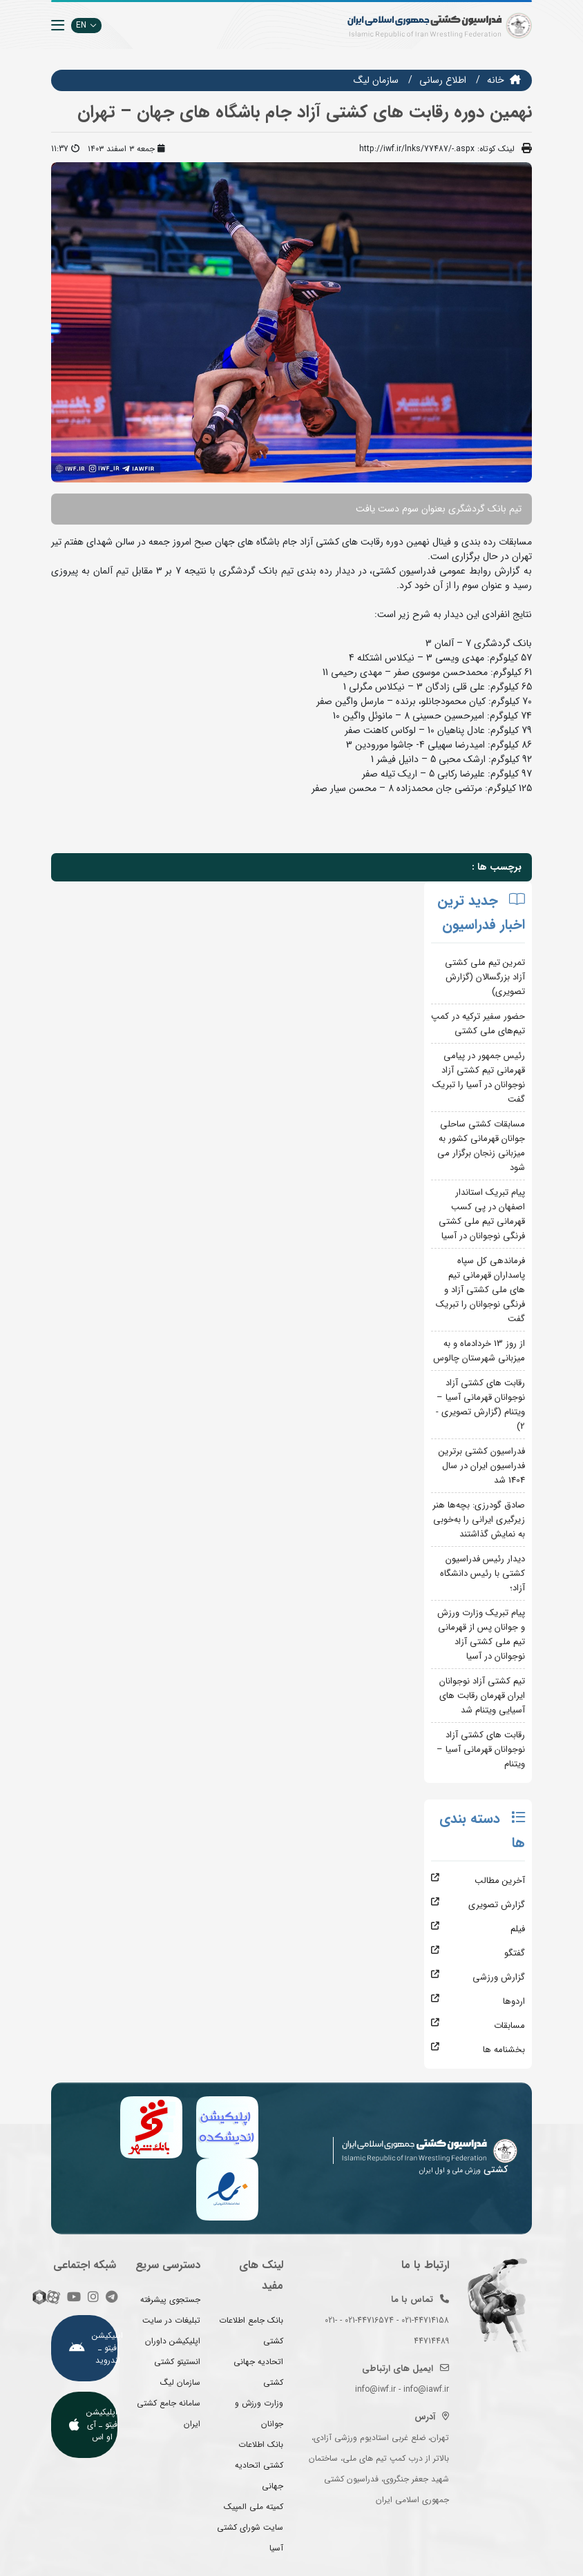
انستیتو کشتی (177, 2361)
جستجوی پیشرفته (170, 2299)
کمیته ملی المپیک (253, 2506)
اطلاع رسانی (442, 80)
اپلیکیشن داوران (172, 2341)
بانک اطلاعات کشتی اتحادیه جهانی (259, 2465)
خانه (495, 80)
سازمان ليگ (376, 80)
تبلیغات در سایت (171, 2320)
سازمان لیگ (180, 2382)
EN (86, 25)
